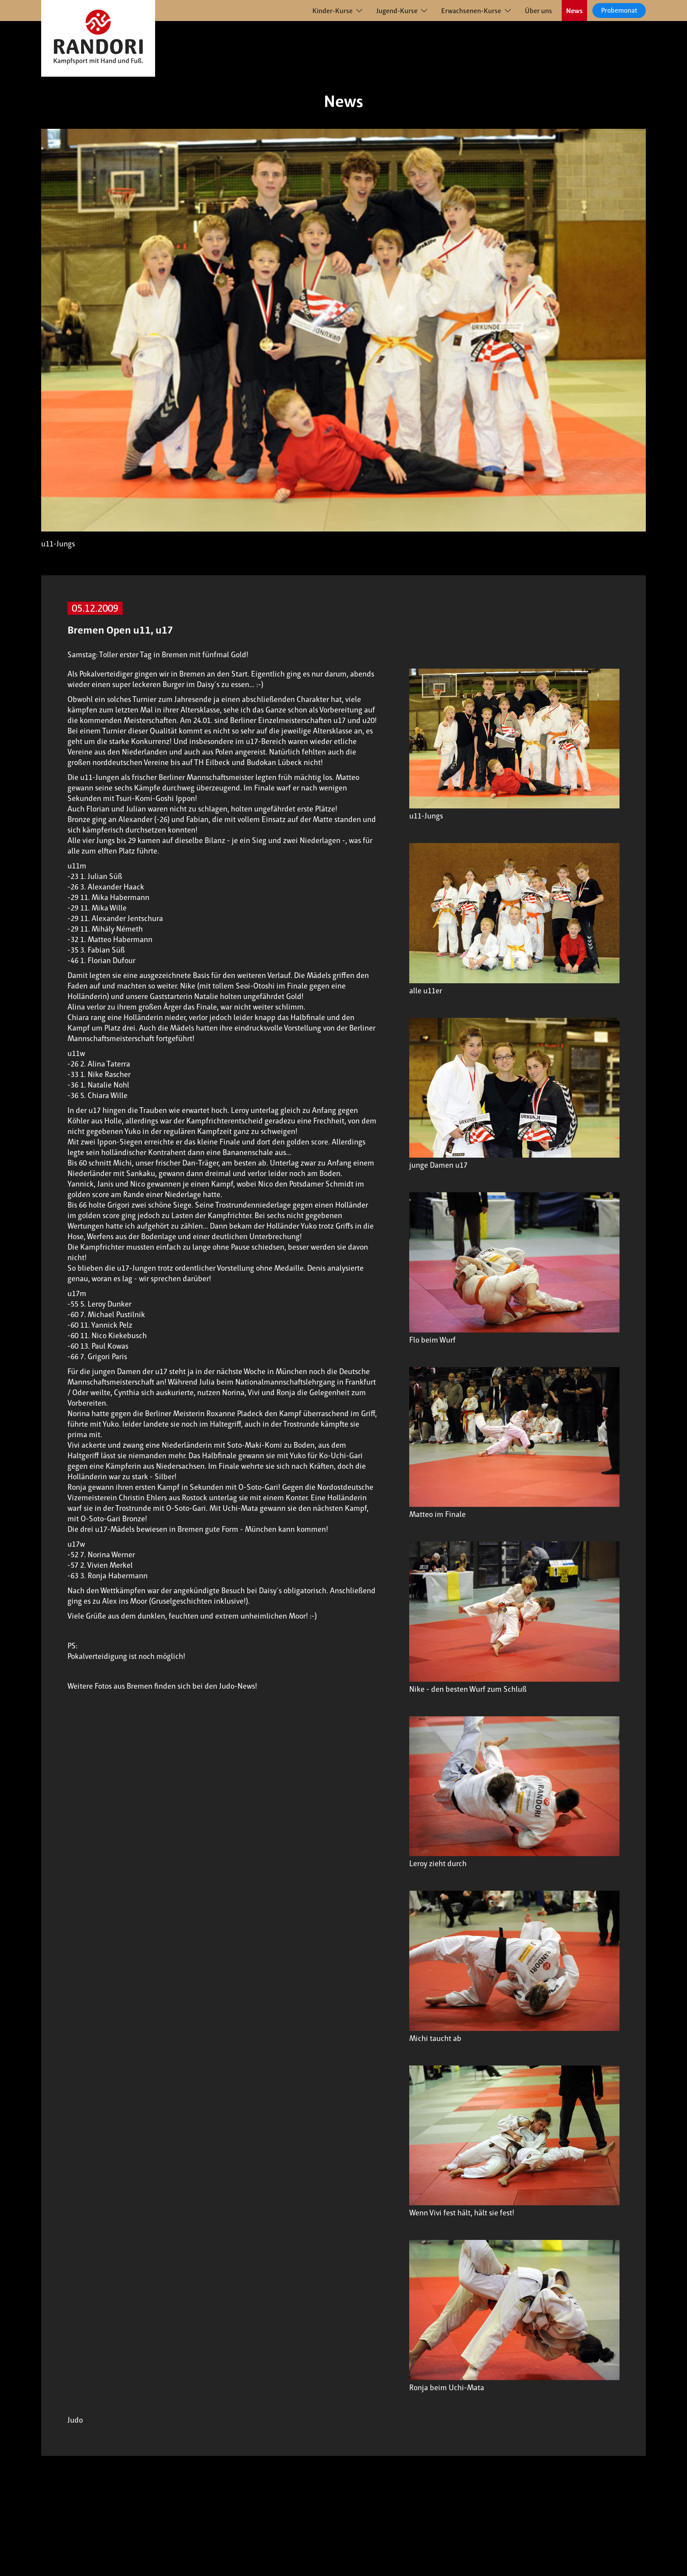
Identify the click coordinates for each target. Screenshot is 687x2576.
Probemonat (619, 10)
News (574, 11)
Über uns (538, 11)
